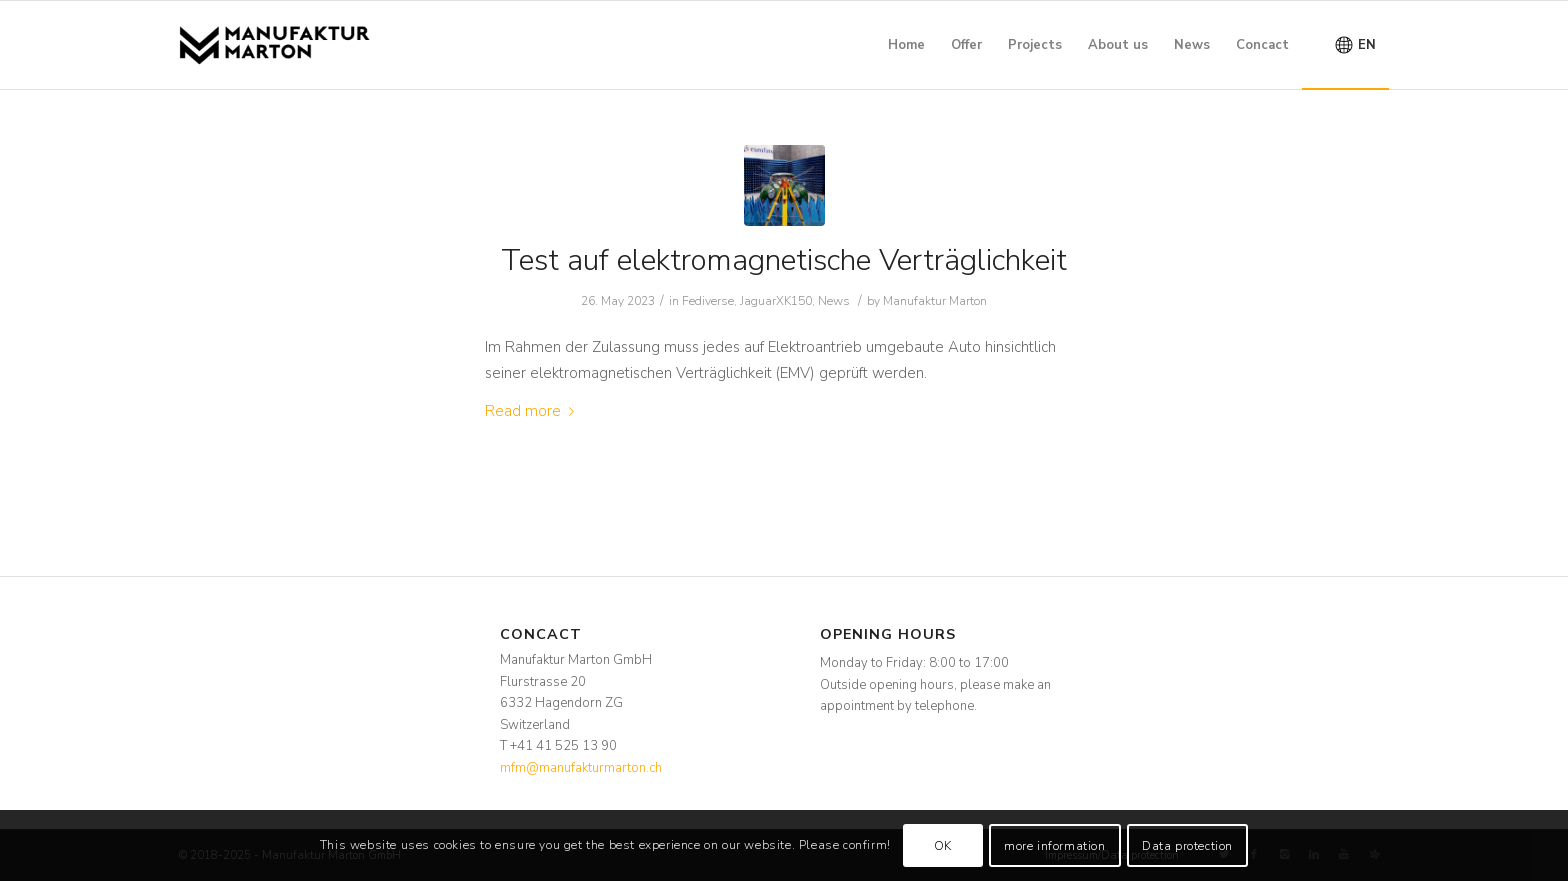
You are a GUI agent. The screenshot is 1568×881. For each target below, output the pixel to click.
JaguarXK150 (776, 301)
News (834, 301)
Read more (533, 411)
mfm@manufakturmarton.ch (581, 768)
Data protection (1187, 846)
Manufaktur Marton (935, 301)
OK (943, 846)
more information (1055, 846)
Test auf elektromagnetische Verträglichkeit (784, 260)
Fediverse (708, 301)
